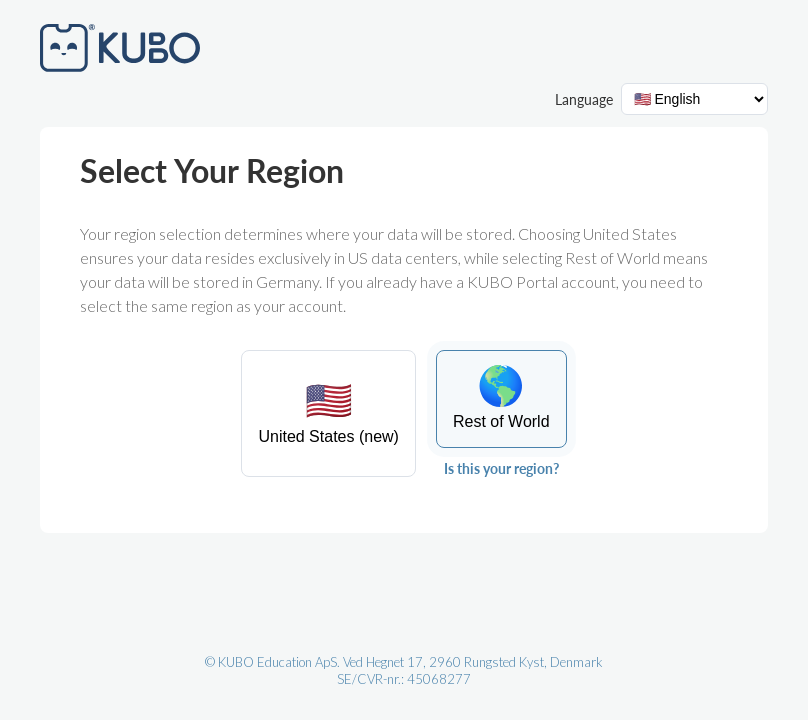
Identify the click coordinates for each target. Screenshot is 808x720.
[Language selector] (694, 99)
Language (584, 99)
